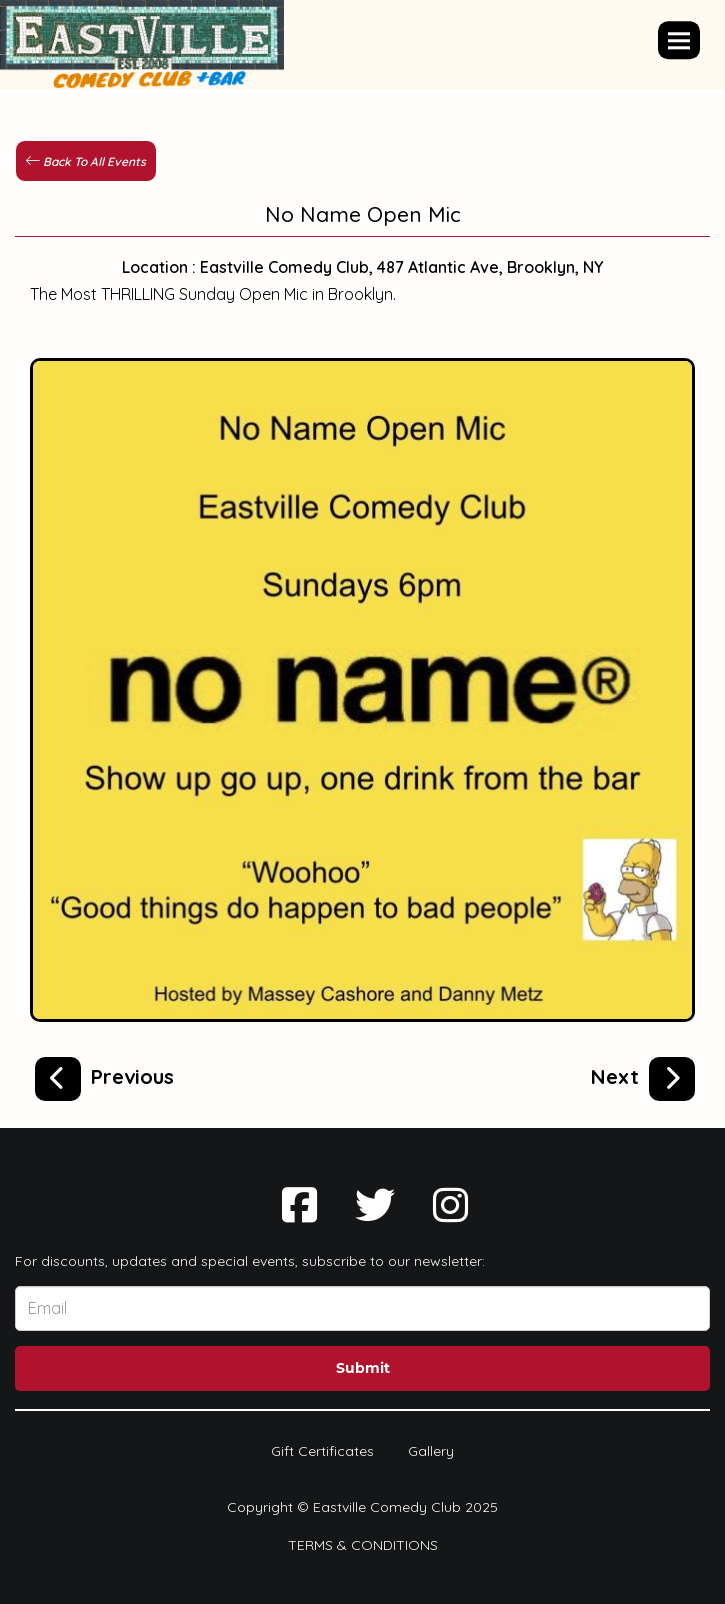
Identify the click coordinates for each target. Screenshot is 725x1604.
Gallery (431, 1451)
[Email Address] (362, 1308)
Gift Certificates (322, 1451)
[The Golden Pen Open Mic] (104, 1074)
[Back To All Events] (86, 160)
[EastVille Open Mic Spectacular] (643, 1074)
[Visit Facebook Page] (299, 1205)
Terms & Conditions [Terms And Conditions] (363, 1545)
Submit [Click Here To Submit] (363, 1368)
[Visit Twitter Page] (375, 1205)
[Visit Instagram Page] (450, 1205)
